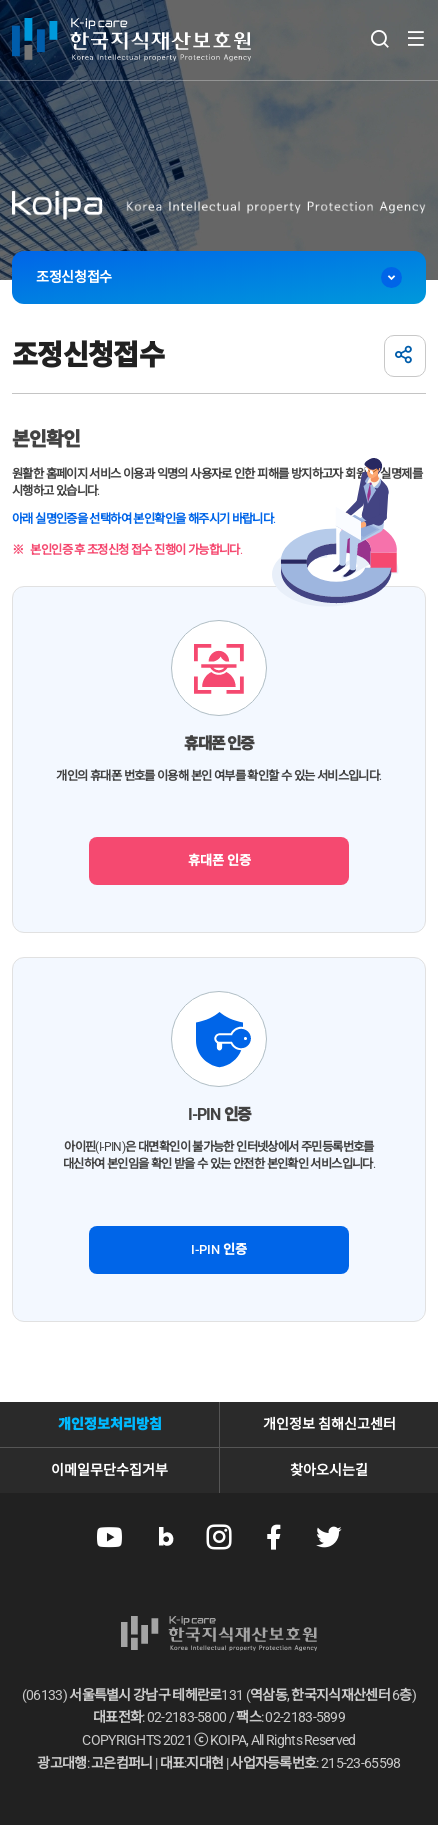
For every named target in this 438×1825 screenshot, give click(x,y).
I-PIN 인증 (219, 1249)
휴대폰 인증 (219, 860)
